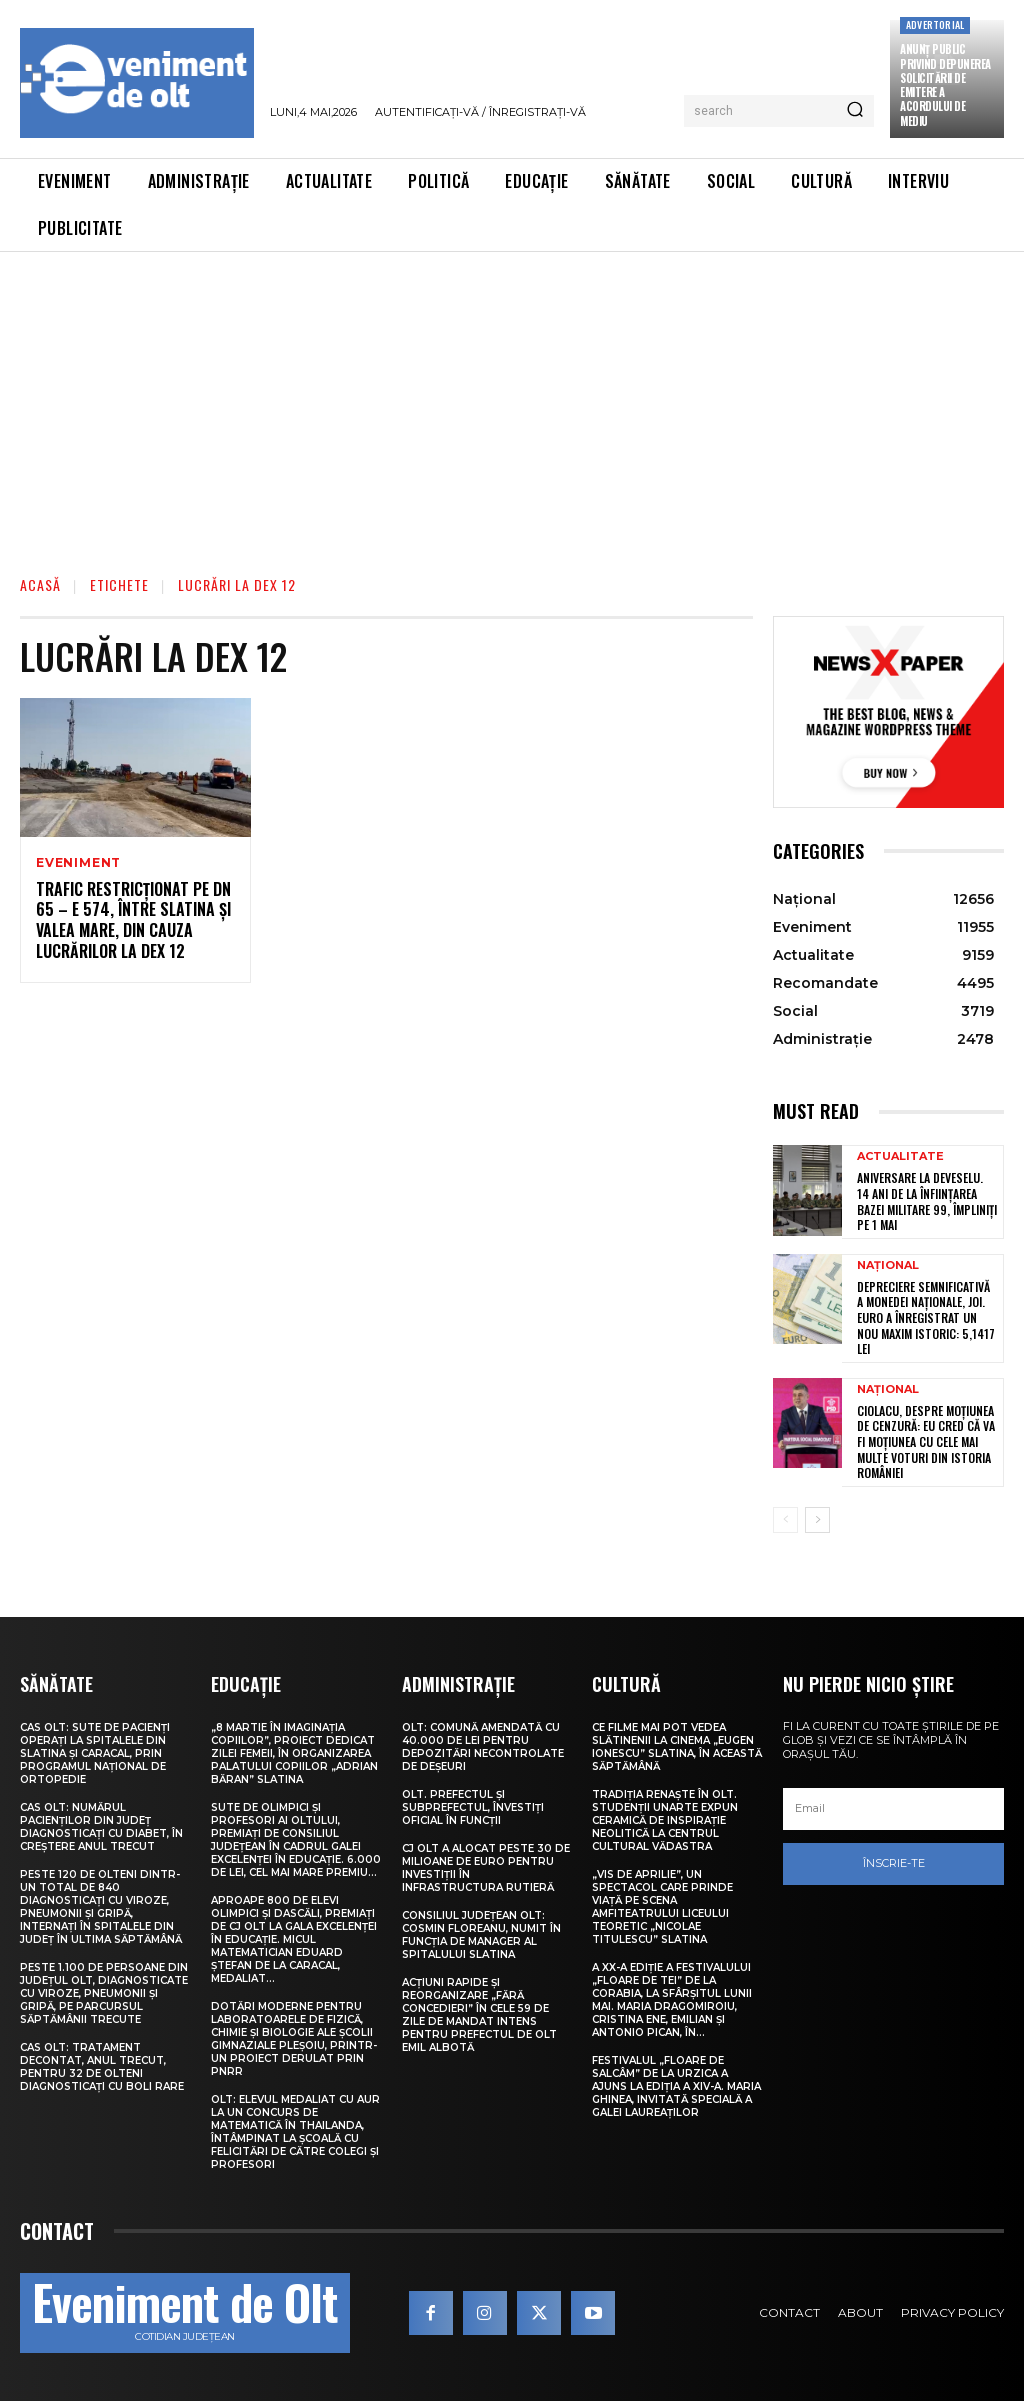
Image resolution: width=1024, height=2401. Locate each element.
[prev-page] (785, 1520)
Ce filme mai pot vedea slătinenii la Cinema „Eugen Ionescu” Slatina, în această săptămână (677, 1747)
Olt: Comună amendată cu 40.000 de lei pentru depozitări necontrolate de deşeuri (483, 1747)
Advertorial (935, 24)
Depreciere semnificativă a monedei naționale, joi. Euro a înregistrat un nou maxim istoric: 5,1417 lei (926, 1317)
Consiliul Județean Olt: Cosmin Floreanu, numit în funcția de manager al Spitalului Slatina (481, 1935)
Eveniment (78, 863)
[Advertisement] (512, 402)
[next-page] (817, 1520)
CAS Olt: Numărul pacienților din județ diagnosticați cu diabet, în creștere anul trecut (101, 1827)
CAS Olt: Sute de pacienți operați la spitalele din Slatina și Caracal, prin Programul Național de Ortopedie (95, 1753)
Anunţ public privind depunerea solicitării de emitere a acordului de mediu (945, 84)
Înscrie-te (894, 1863)
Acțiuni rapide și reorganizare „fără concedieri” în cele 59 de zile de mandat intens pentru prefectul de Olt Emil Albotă (479, 2015)
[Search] (855, 111)
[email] (893, 1809)
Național (888, 1265)
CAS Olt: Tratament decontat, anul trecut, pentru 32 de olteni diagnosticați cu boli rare (102, 2067)
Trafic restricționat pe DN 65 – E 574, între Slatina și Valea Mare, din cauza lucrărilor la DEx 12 (133, 920)
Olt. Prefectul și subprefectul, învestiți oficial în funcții (473, 1807)
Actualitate (900, 1156)
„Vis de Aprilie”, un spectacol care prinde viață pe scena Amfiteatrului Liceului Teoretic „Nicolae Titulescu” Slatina (662, 1907)
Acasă (40, 584)
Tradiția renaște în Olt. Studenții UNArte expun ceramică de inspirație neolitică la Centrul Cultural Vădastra (665, 1820)
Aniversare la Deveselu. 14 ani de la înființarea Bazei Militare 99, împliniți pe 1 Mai (927, 1201)
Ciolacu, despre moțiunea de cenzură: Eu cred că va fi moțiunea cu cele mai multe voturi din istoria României (926, 1441)
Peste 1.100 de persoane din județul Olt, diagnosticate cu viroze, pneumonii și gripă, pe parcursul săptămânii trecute (104, 1993)
